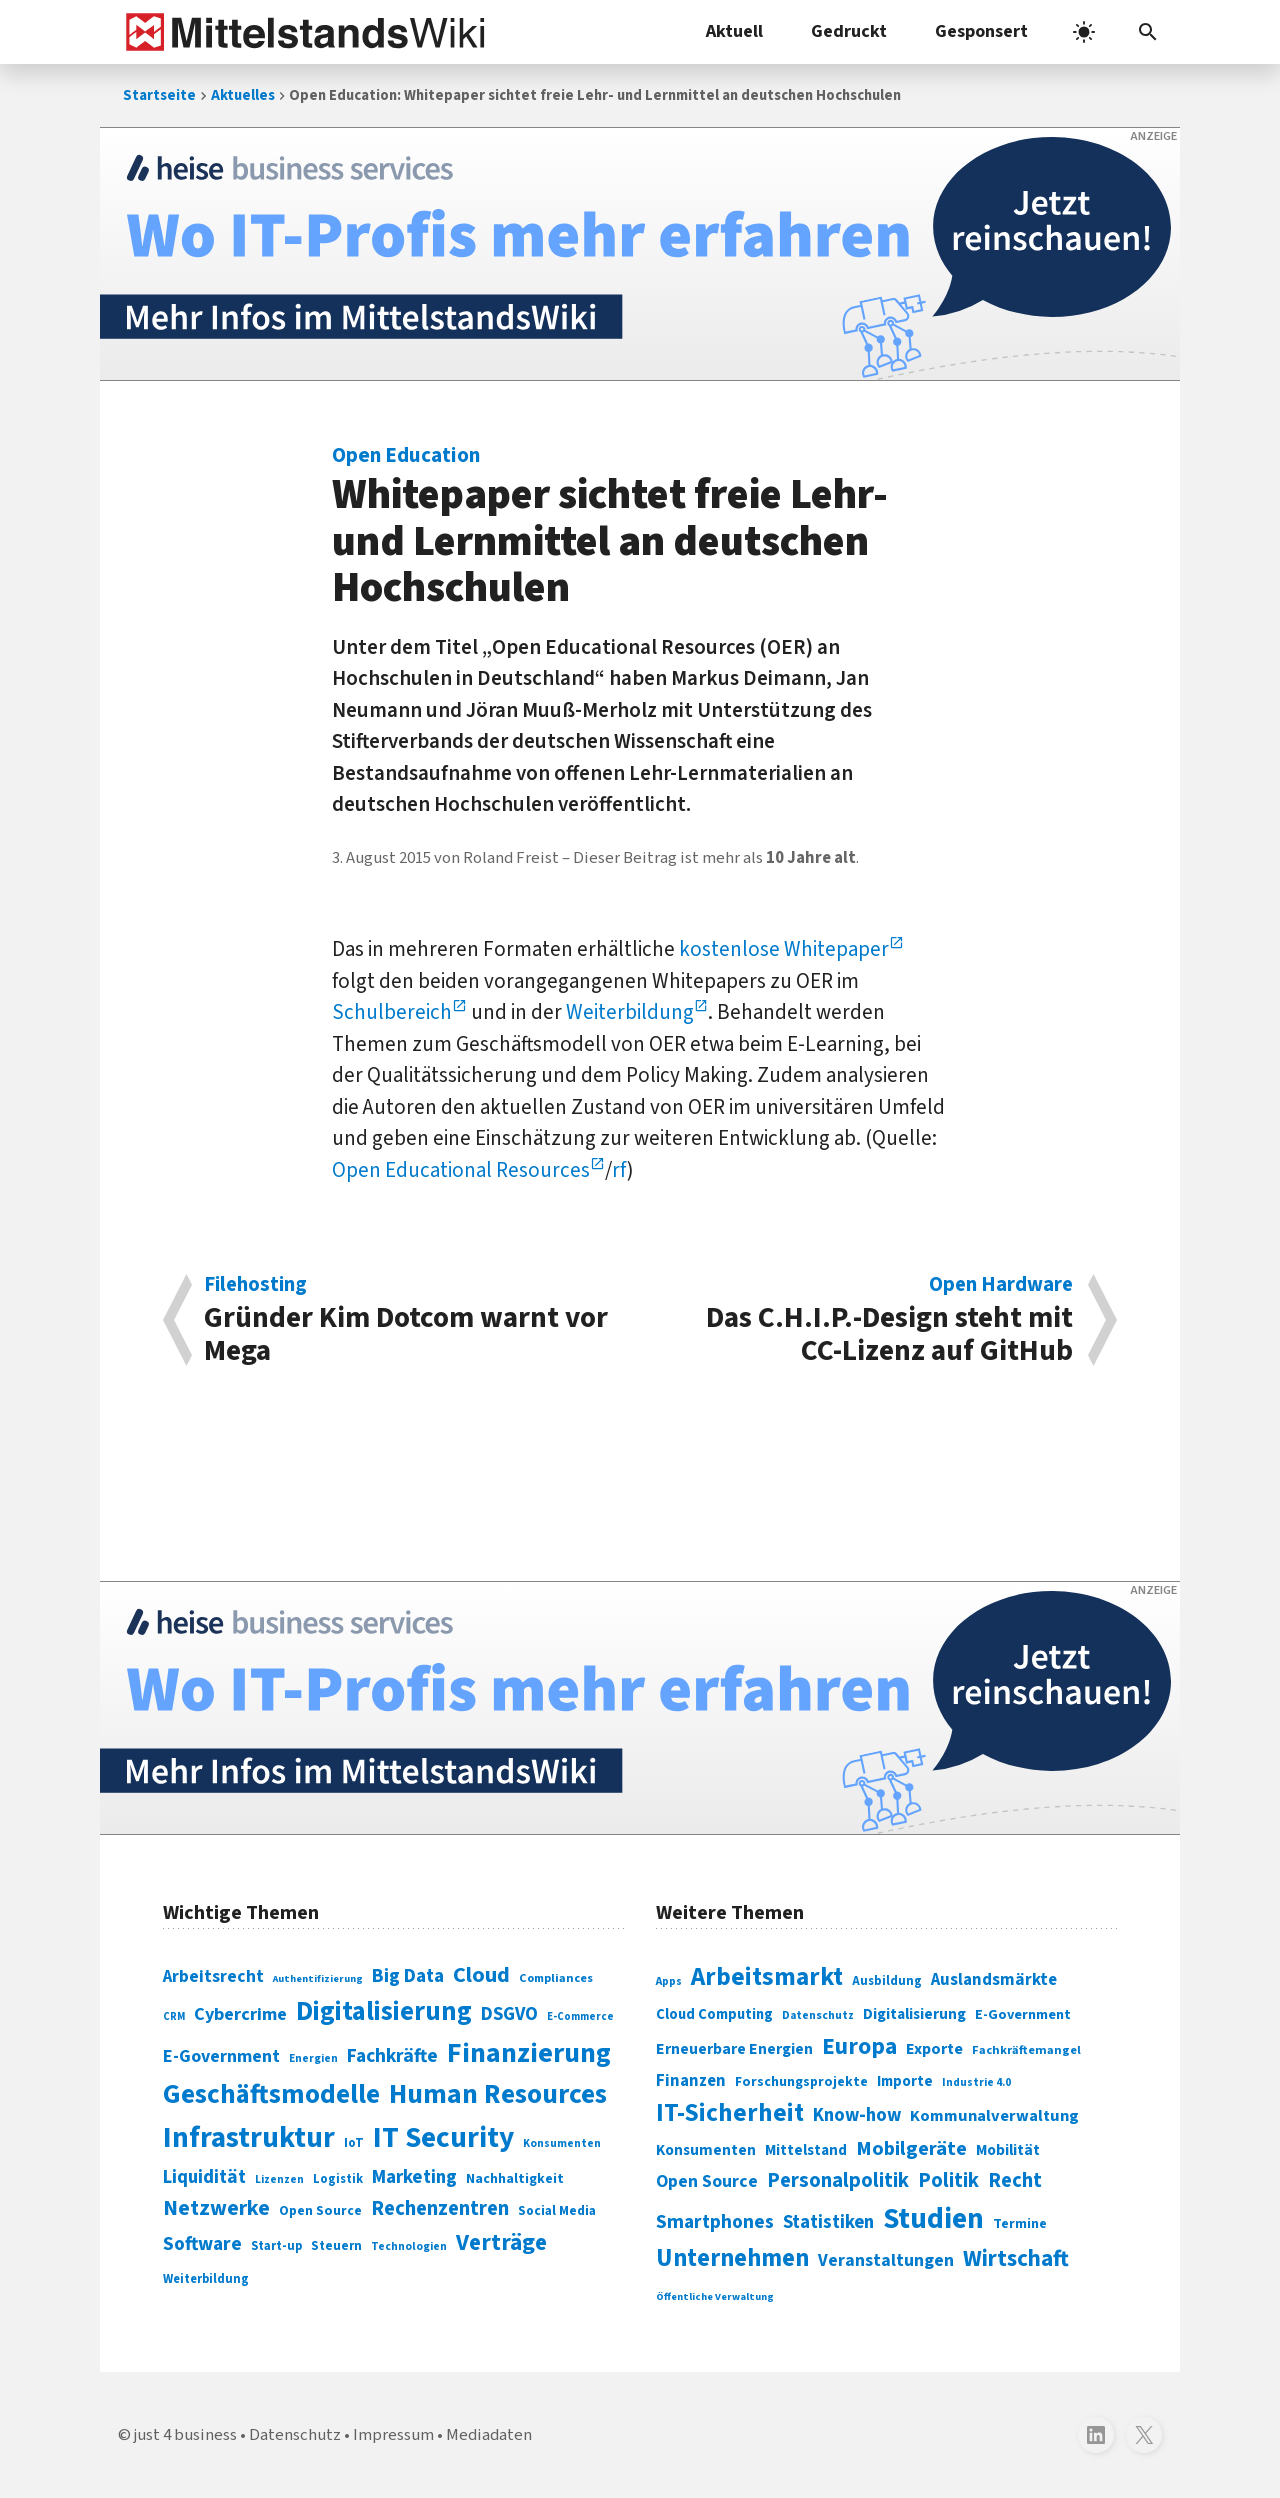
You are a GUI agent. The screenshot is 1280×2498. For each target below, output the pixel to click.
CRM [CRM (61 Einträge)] (174, 2016)
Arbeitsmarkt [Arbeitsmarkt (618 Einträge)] (767, 1977)
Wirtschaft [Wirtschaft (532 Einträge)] (1016, 2258)
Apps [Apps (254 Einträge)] (669, 1981)
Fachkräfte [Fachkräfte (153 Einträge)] (392, 2056)
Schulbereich (392, 1012)
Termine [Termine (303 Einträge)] (1020, 2224)
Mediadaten (489, 2435)
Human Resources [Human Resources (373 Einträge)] (498, 2094)
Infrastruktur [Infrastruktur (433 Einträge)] (249, 2138)
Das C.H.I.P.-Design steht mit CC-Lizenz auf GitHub (867, 1320)
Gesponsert (981, 31)
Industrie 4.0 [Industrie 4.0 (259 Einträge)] (976, 2082)
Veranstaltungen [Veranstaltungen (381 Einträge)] (886, 2260)
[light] (1084, 32)
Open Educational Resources (461, 1170)
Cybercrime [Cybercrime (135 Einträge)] (240, 2014)
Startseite (159, 95)
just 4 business (185, 2435)
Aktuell (734, 31)
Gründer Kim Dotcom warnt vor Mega (411, 1320)
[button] (1148, 32)
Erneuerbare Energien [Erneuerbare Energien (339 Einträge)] (734, 2049)
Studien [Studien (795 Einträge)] (933, 2219)
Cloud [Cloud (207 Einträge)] (481, 1975)
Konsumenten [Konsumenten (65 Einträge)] (562, 2143)
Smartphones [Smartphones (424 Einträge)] (715, 2222)
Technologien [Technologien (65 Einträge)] (409, 2246)
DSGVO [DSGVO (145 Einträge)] (509, 2014)
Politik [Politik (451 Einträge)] (948, 2180)
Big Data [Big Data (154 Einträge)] (408, 1976)
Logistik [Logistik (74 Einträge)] (338, 2179)
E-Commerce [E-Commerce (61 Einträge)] (580, 2016)
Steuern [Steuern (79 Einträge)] (336, 2246)
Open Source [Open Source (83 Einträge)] (320, 2210)
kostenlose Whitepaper (784, 949)
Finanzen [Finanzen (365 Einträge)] (691, 2081)
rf (619, 1170)
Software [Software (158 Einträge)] (202, 2244)
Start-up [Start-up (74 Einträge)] (276, 2246)
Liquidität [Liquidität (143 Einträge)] (204, 2177)
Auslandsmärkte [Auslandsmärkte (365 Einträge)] (994, 1980)
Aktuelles (243, 95)
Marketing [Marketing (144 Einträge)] (414, 2177)
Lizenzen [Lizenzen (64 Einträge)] (279, 2179)
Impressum (393, 2435)
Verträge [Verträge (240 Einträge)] (501, 2242)
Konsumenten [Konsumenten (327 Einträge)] (706, 2150)
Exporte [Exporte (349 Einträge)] (934, 2049)
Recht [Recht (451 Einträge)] (1015, 2180)
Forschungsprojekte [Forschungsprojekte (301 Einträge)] (801, 2082)
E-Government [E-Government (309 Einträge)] (1023, 2014)
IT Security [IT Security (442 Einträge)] (443, 2138)
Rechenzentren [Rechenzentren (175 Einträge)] (440, 2208)
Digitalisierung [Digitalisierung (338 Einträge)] (384, 2012)
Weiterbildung (630, 1012)
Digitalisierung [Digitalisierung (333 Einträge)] (914, 2014)
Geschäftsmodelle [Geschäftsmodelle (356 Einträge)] (271, 2094)
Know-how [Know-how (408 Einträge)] (857, 2115)
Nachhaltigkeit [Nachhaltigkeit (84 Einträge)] (515, 2179)
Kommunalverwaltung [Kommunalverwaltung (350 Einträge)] (994, 2116)
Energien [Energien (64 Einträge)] (313, 2058)
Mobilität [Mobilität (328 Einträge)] (1008, 2150)
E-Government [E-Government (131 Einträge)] (221, 2056)
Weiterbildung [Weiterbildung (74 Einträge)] (206, 2279)
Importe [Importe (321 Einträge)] (905, 2081)
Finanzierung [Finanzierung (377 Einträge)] (529, 2053)
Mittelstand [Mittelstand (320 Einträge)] (806, 2150)
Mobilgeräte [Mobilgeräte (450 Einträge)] (911, 2148)
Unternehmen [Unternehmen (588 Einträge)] (732, 2258)
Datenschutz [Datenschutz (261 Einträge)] (818, 2015)
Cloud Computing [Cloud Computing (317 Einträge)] (714, 2014)
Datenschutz (295, 2435)
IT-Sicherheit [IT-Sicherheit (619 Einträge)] (730, 2113)
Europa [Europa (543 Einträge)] (859, 2046)
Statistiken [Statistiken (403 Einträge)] (828, 2222)
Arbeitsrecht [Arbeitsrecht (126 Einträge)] (213, 1976)
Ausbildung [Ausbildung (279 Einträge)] (887, 1981)
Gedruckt (849, 31)
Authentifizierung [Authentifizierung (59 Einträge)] (318, 1978)
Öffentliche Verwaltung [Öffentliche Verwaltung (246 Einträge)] (715, 2296)
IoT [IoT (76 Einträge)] (354, 2143)
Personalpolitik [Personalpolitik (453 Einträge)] (838, 2180)
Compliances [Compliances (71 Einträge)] (556, 1978)
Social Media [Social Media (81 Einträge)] (557, 2210)
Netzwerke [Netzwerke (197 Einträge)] (216, 2208)
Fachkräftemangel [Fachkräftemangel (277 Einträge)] (1026, 2050)
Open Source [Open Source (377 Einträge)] (707, 2181)
